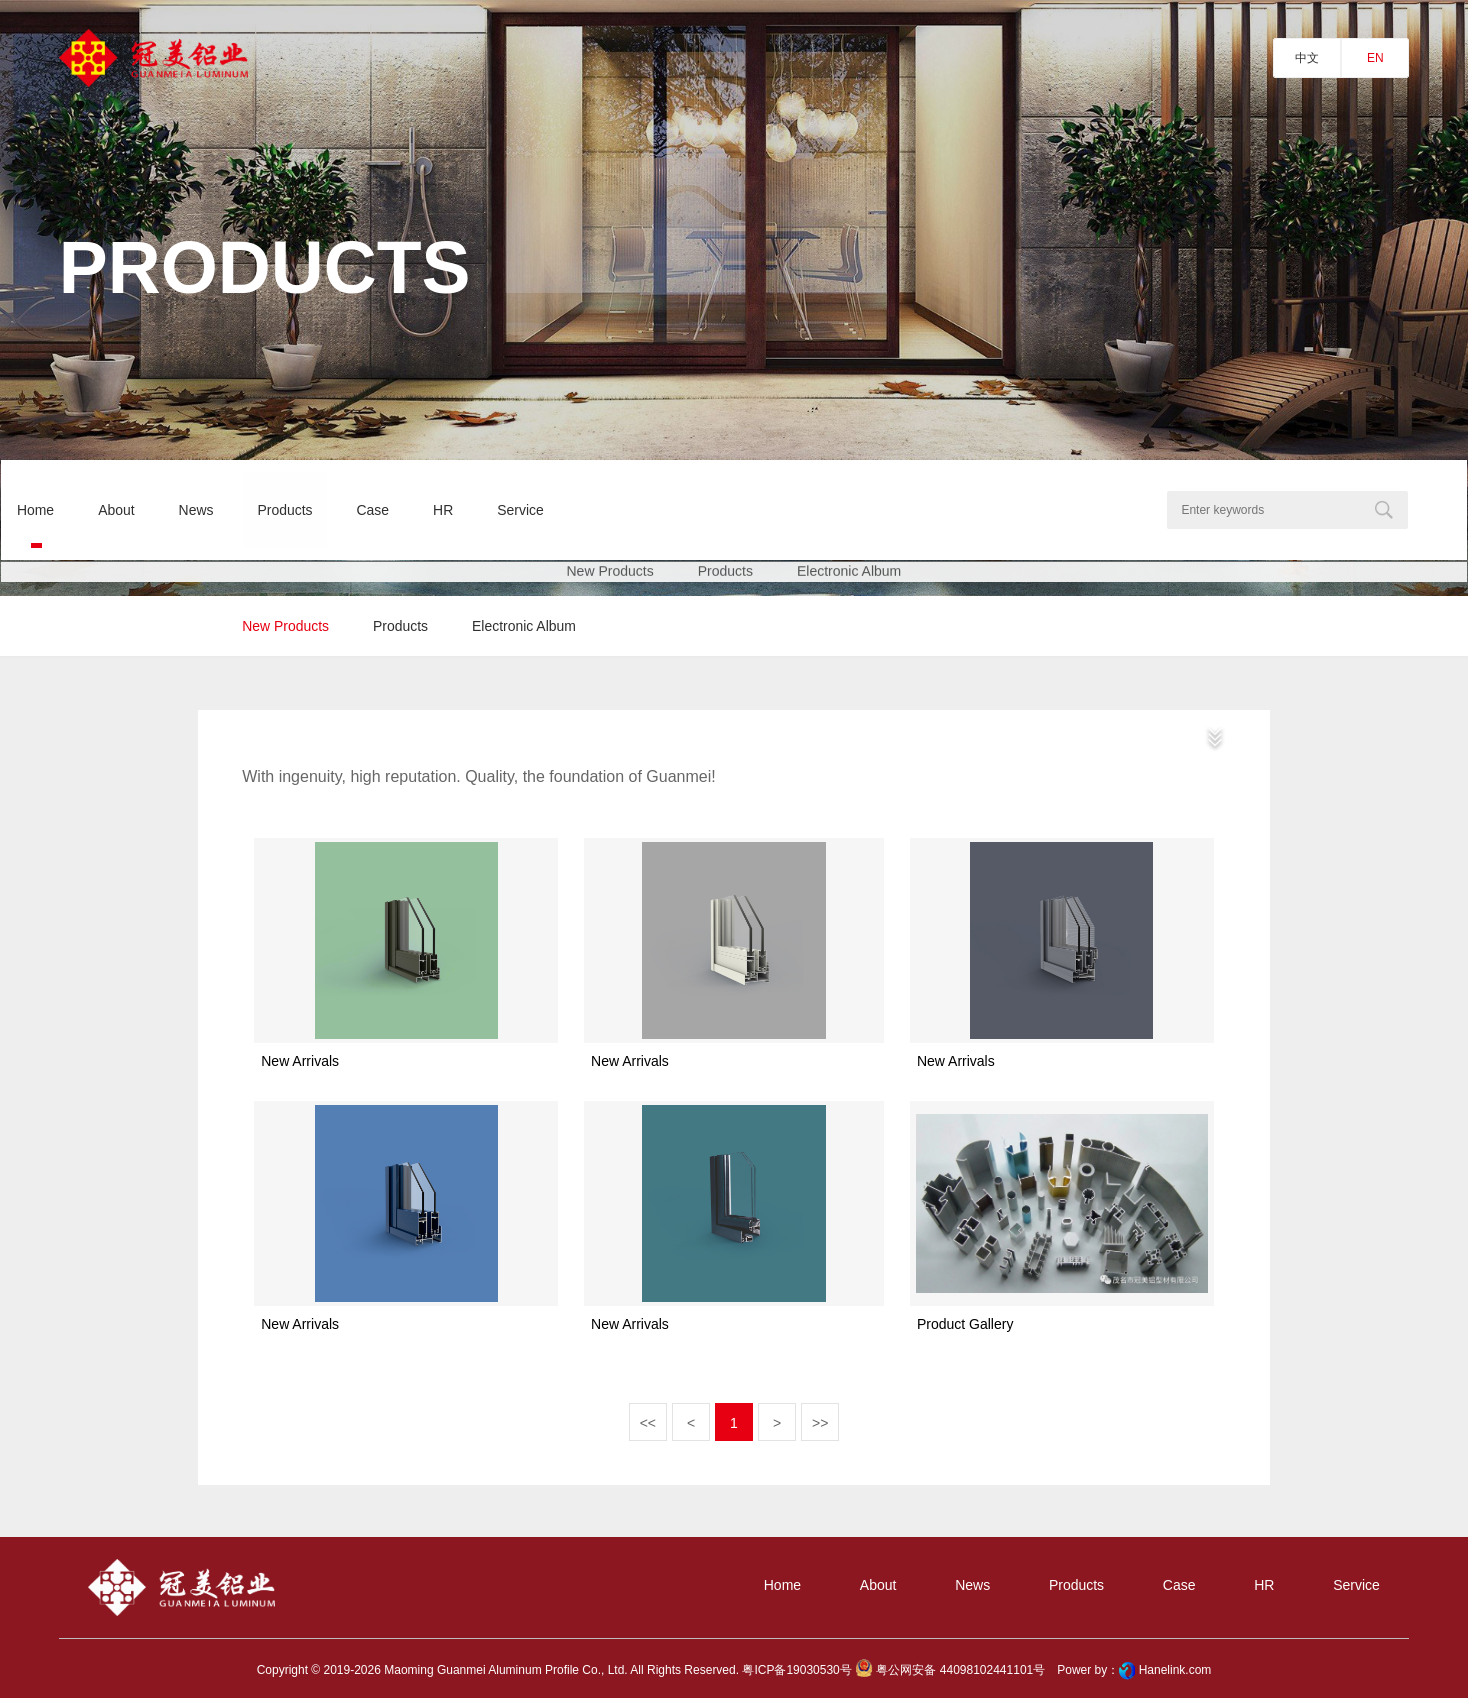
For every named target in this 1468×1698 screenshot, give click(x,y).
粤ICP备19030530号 (796, 1671)
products (400, 626)
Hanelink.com (1175, 1671)
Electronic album (525, 626)
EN (1375, 58)
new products (285, 626)
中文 (1307, 58)
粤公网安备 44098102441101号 (950, 1671)
